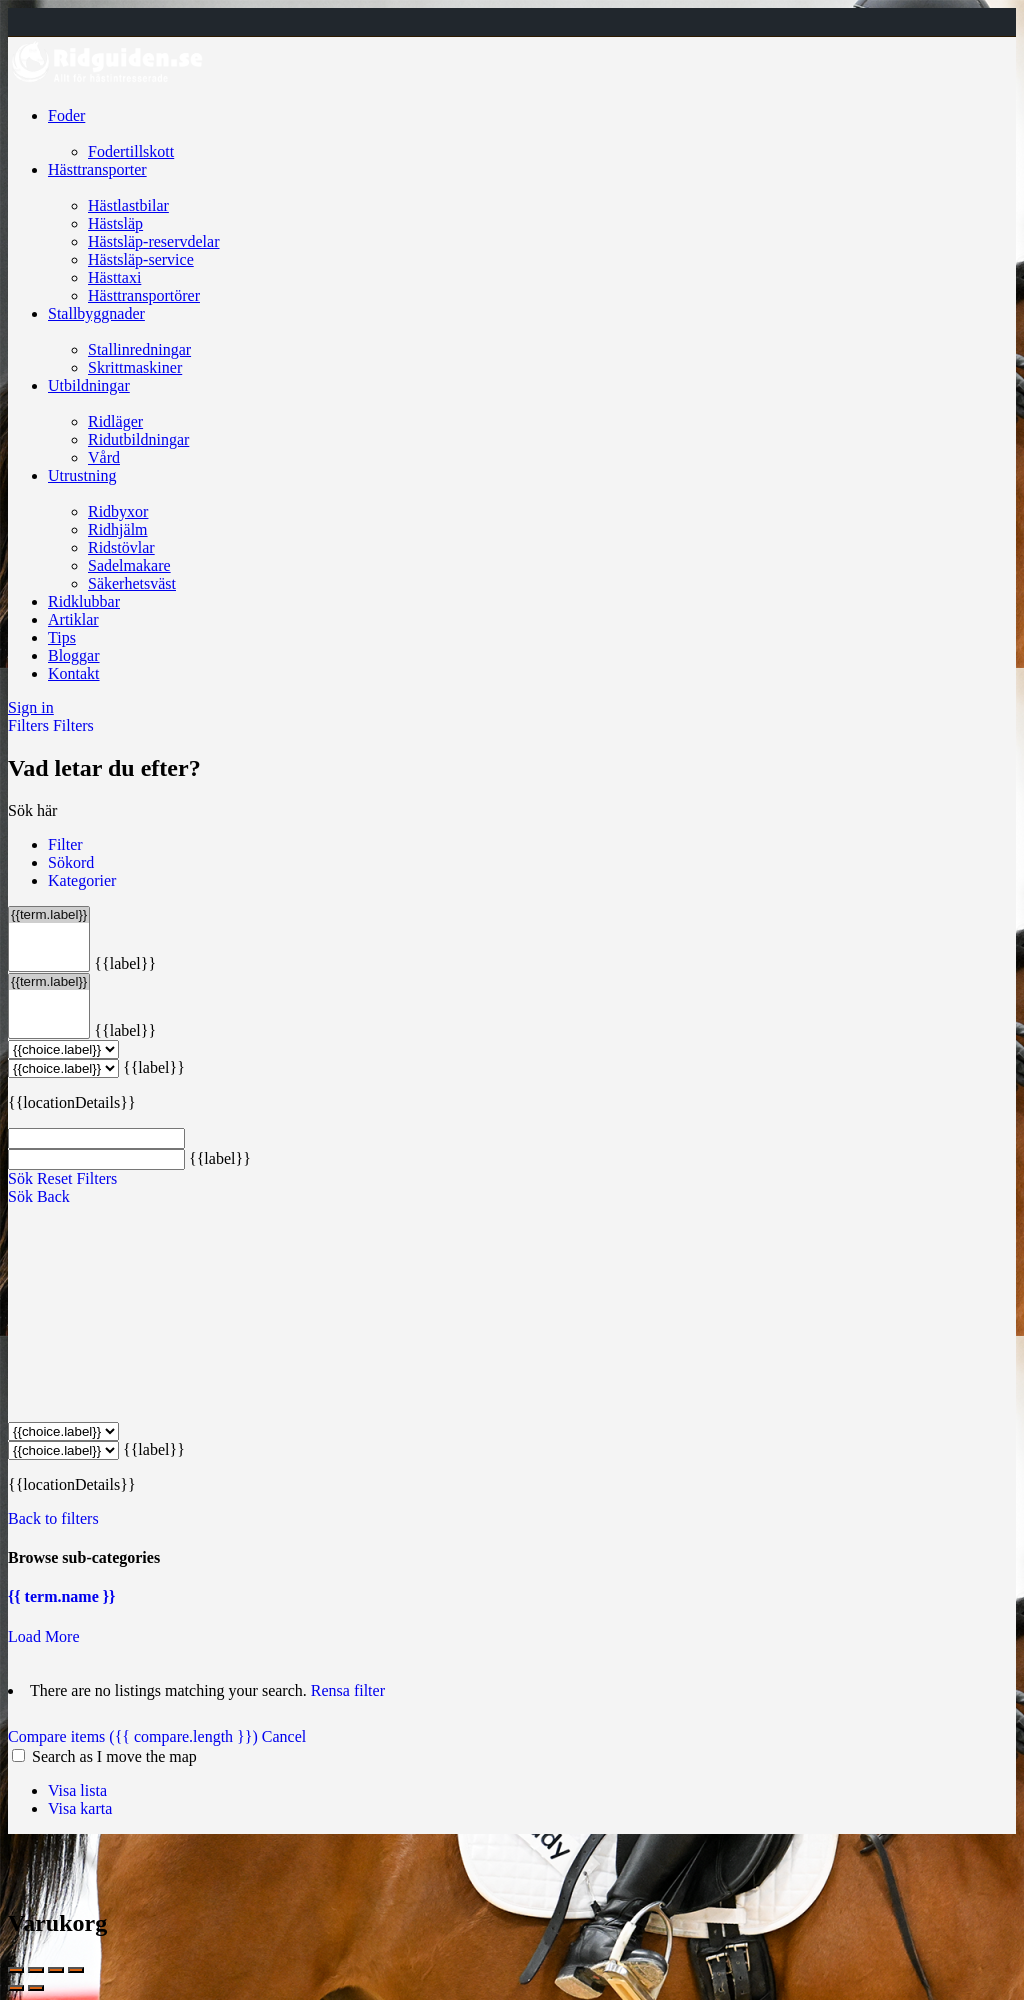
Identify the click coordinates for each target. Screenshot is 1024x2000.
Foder (66, 115)
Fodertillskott (131, 151)
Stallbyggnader (96, 313)
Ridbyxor (118, 511)
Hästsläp (115, 223)
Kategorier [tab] (82, 880)
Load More (44, 1636)
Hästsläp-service (141, 259)
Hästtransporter (97, 169)
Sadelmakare (129, 565)
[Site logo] (107, 81)
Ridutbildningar (138, 439)
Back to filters (53, 1518)
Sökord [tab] (71, 862)
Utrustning (82, 475)
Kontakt (74, 673)
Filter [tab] (65, 844)
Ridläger (115, 421)
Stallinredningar (139, 349)
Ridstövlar (121, 547)
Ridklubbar (84, 601)
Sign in (31, 707)
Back (53, 1196)
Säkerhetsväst (132, 583)
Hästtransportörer (144, 295)
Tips (62, 637)
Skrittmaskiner (135, 367)
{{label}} (125, 963)
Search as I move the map (114, 1756)
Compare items (135, 1736)
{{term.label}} (49, 915)
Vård (104, 457)
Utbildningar (89, 385)
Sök (20, 1178)
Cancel (284, 1736)
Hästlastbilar (128, 205)
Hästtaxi (114, 277)
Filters (30, 725)
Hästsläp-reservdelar (154, 241)
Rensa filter (348, 1690)
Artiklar (73, 619)
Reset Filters (77, 1178)
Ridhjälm (118, 529)
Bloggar (74, 655)
